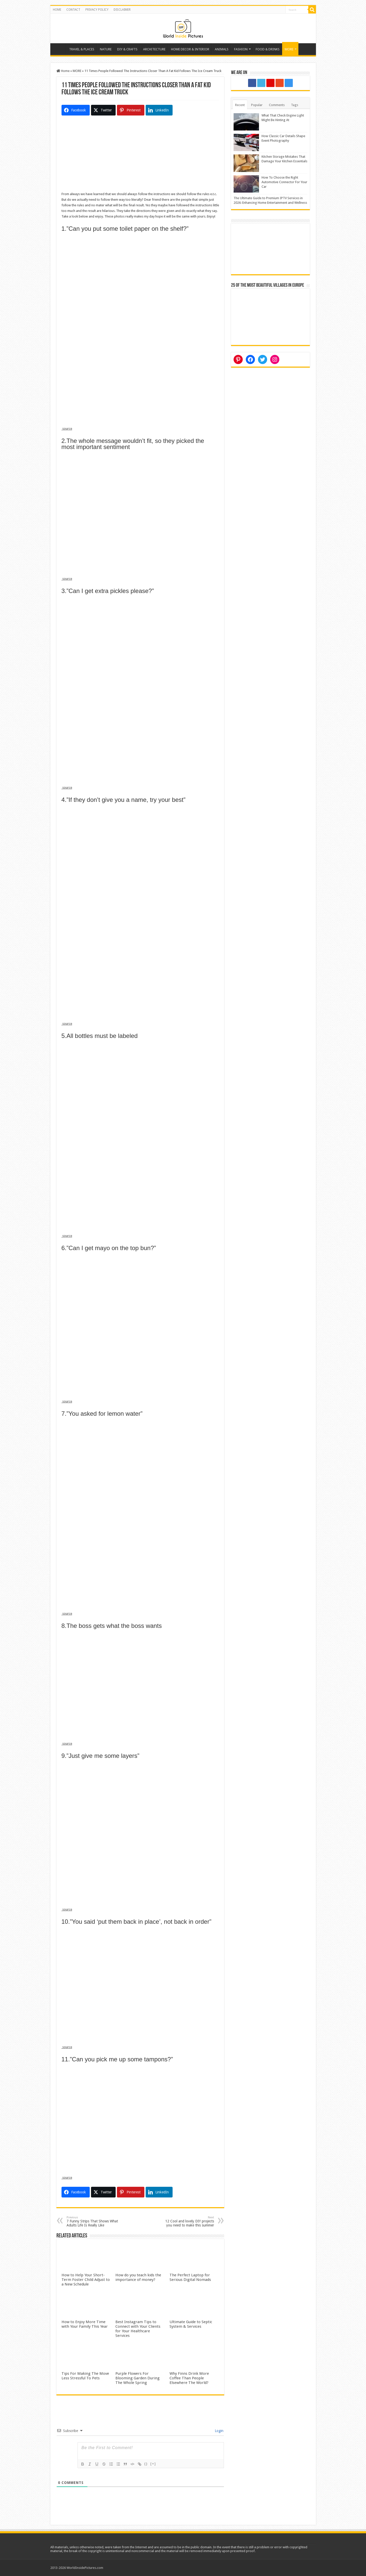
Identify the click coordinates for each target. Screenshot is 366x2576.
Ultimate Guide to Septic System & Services (191, 2324)
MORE (289, 49)
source (67, 428)
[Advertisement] (140, 155)
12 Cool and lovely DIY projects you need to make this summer (188, 2221)
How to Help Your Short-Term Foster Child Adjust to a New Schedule (86, 2279)
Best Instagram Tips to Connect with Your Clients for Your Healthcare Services (137, 2329)
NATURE (106, 49)
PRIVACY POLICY (97, 9)
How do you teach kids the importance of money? (138, 2277)
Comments (277, 105)
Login (218, 2431)
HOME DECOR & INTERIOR (190, 49)
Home (59, 48)
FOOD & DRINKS (268, 49)
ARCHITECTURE (154, 49)
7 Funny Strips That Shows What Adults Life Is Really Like (93, 2221)
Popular (257, 105)
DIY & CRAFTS (127, 49)
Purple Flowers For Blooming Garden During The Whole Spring (137, 2378)
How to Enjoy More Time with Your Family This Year (85, 2324)
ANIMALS (221, 49)
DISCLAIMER (122, 9)
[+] (153, 2464)
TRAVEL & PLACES (81, 49)
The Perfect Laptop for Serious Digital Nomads (190, 2277)
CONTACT (73, 9)
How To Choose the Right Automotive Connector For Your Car (284, 182)
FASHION (241, 49)
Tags (294, 105)
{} (146, 2464)
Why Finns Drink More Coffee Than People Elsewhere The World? (189, 2378)
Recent (240, 105)
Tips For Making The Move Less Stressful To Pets (85, 2375)
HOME (57, 9)
